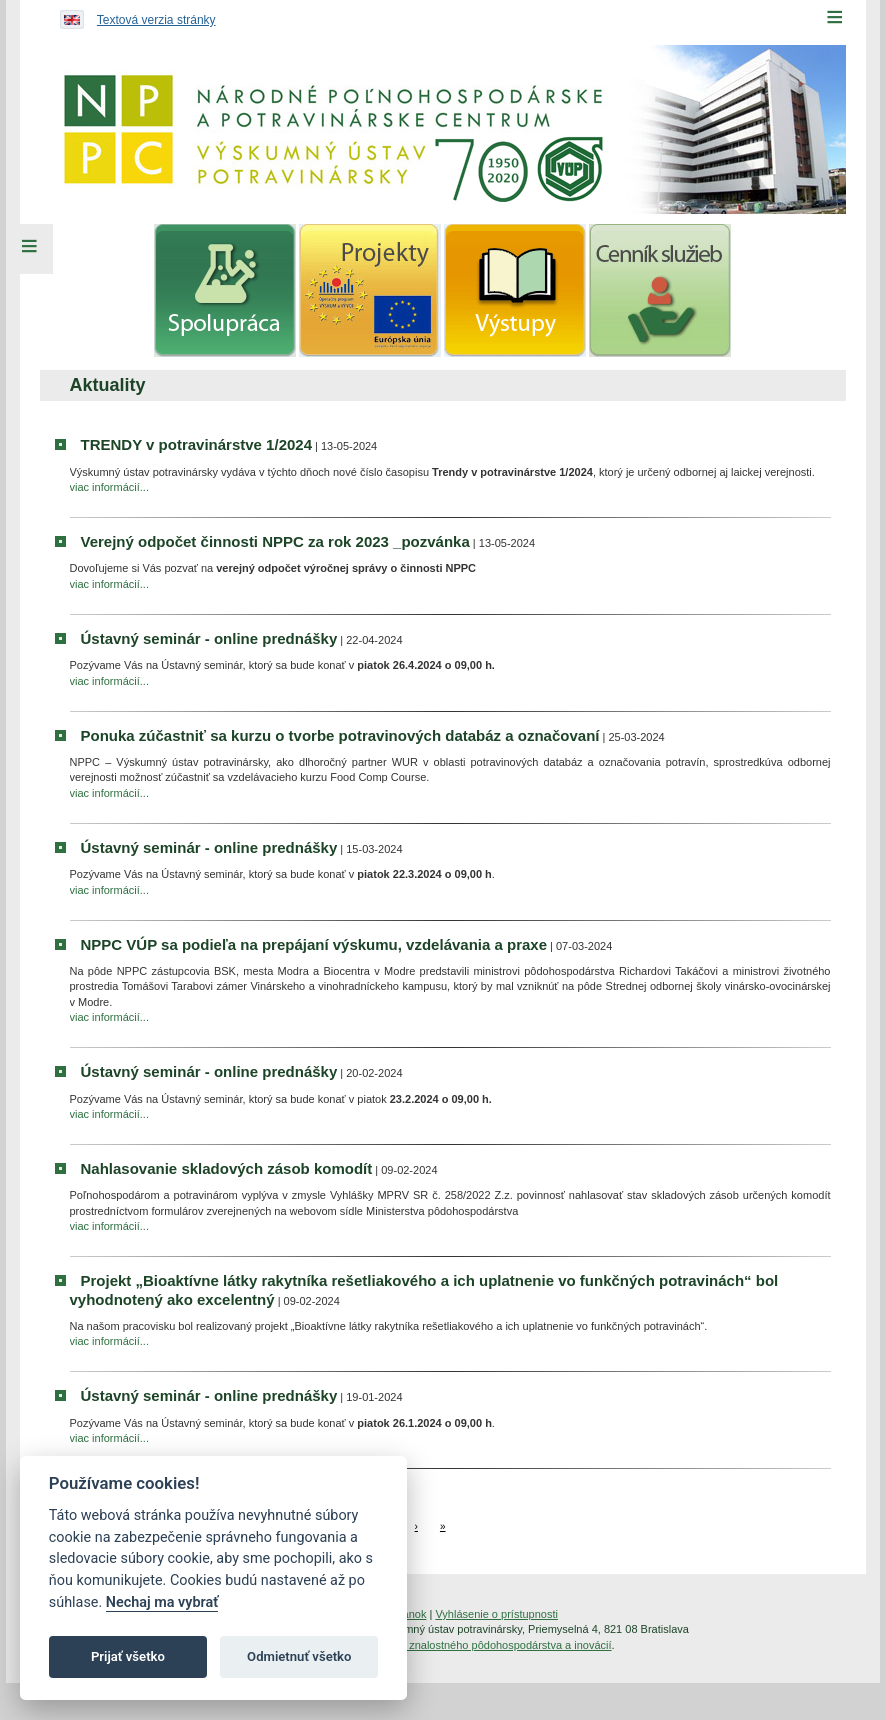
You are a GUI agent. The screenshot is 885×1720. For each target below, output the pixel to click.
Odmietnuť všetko (299, 1656)
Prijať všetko (128, 1656)
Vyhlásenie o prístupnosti (496, 1614)
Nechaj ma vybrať (162, 1602)
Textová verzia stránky (156, 20)
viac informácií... (109, 487)
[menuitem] (225, 290)
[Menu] (835, 17)
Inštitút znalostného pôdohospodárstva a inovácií (493, 1645)
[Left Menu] (30, 249)
